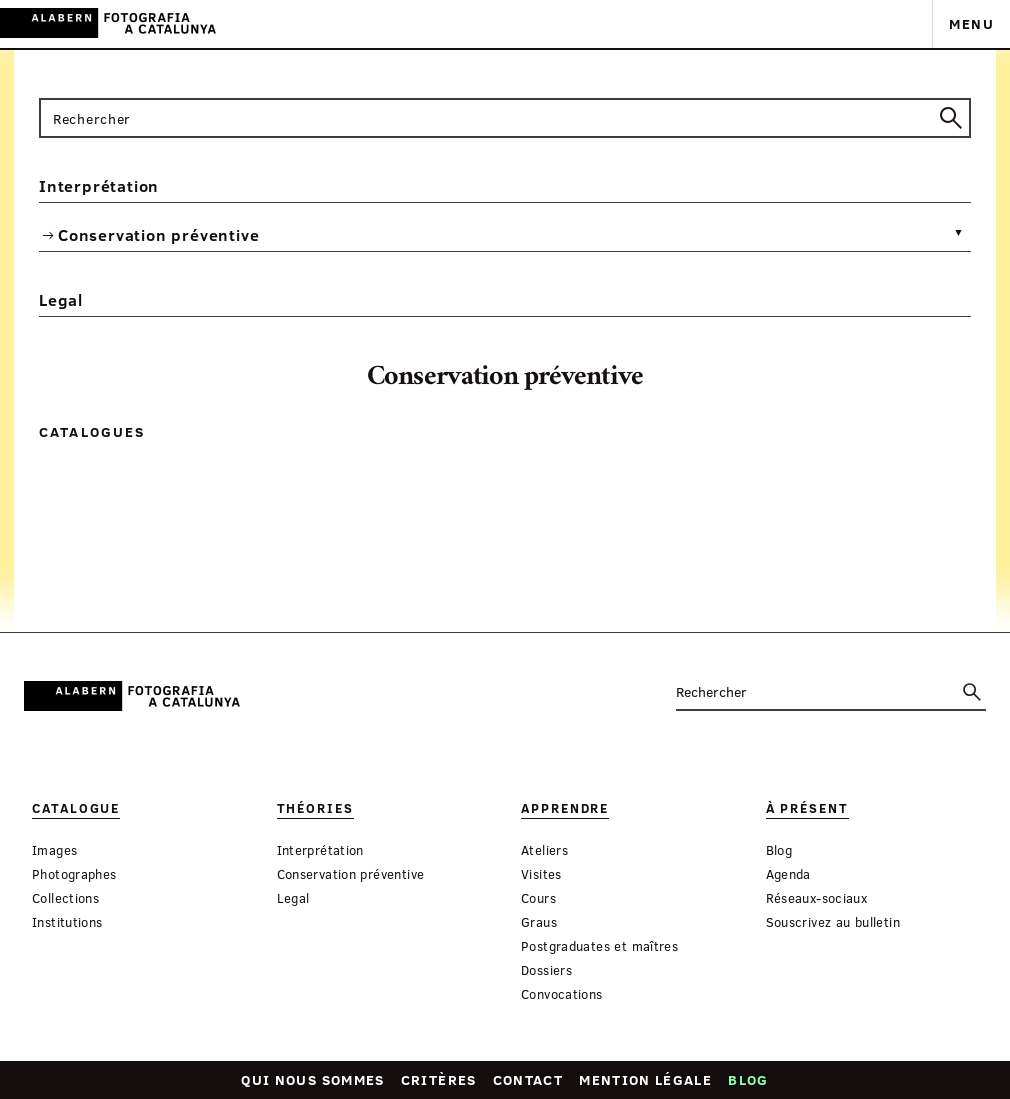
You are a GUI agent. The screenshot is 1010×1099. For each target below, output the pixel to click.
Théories (315, 808)
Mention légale (645, 1079)
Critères (439, 1079)
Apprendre (565, 808)
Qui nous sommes (312, 1079)
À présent (807, 808)
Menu (971, 23)
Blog (748, 1079)
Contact (528, 1079)
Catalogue (76, 808)
